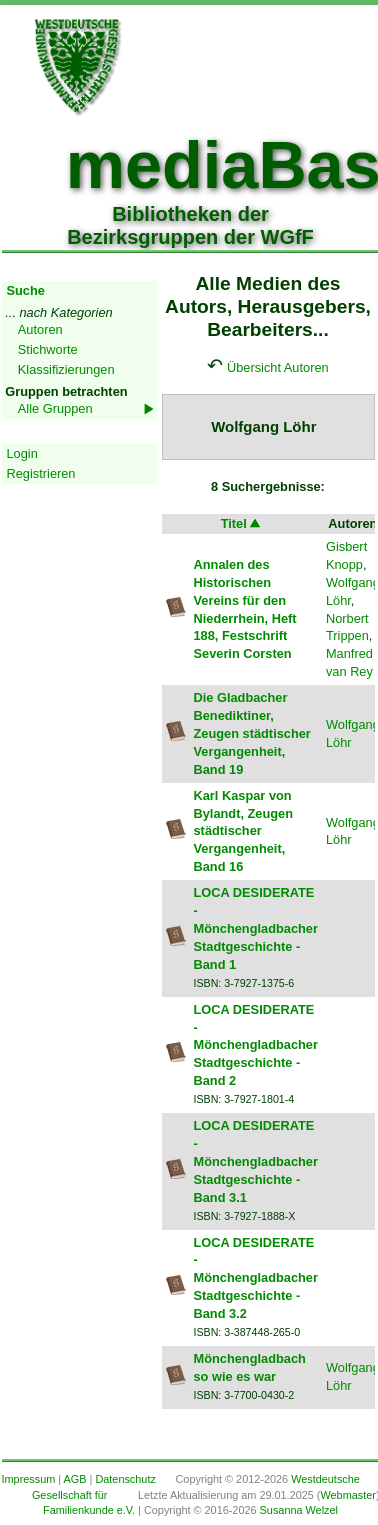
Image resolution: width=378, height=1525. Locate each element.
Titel (242, 523)
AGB (75, 1479)
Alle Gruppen (55, 408)
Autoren (40, 329)
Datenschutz (125, 1479)
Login (22, 453)
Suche (26, 290)
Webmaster (347, 1495)
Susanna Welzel (299, 1510)
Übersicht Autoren (278, 367)
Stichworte (48, 349)
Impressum (29, 1479)
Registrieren (41, 473)
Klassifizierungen (66, 369)
